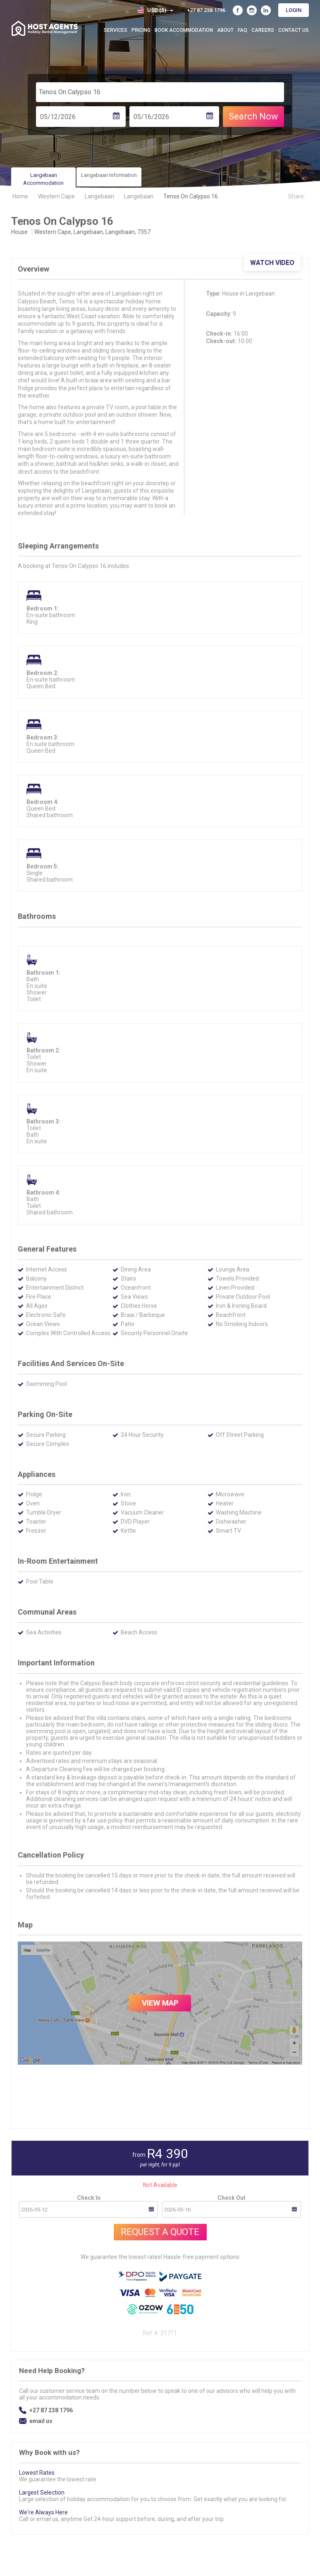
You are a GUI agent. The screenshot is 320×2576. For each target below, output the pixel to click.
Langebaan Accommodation (43, 179)
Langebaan (99, 196)
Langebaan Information (109, 175)
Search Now (253, 116)
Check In (88, 2197)
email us (41, 2421)
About (225, 30)
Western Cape (56, 196)
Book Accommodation (184, 30)
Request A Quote (160, 2232)
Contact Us (293, 30)
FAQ (242, 30)
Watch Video (272, 263)
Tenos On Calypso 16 (190, 196)
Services (115, 30)
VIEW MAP (160, 2003)
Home (20, 196)
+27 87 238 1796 (51, 2410)
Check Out (231, 2197)
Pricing (140, 30)
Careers (262, 30)
